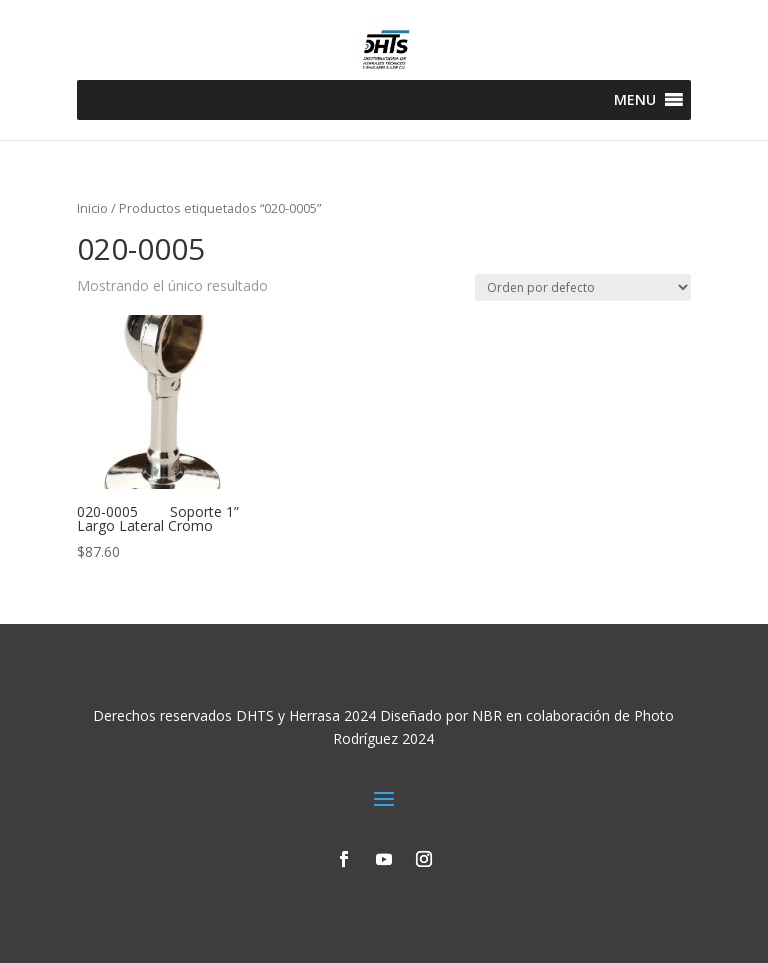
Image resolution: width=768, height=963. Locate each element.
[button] (635, 100)
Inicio (92, 208)
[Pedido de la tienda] (583, 287)
